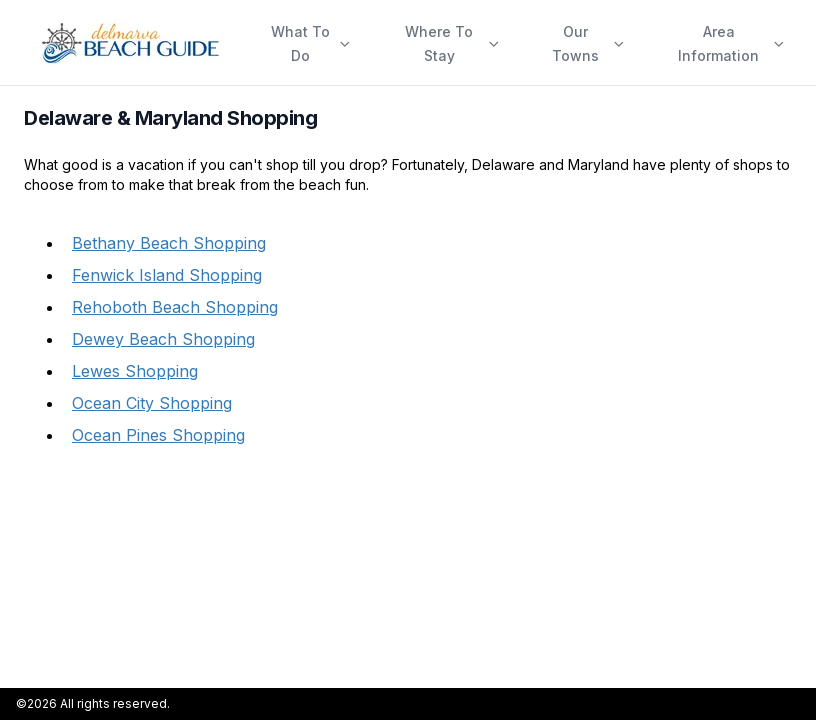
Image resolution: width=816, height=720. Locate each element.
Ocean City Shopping (152, 403)
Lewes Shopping (135, 371)
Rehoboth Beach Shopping (175, 307)
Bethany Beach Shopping (169, 243)
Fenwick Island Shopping (167, 275)
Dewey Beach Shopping (163, 339)
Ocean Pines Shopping (158, 435)
